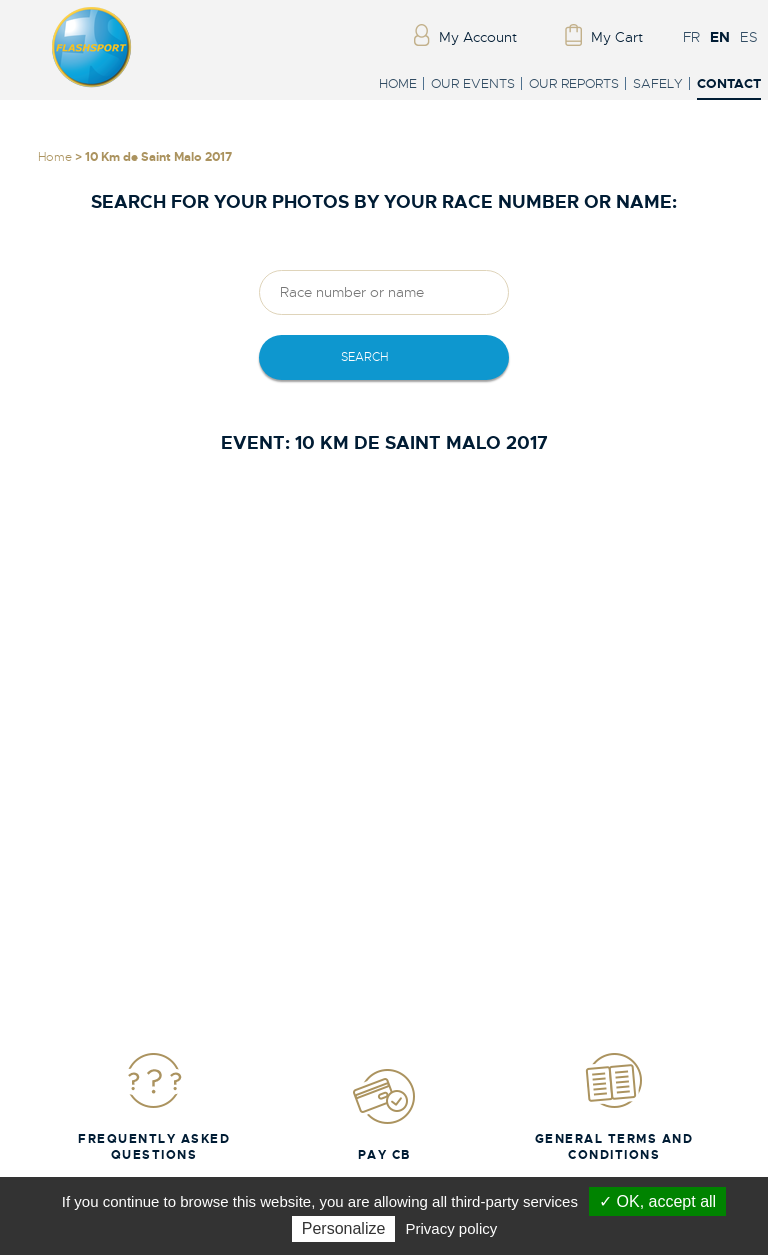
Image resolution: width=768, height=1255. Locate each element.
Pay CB (384, 1114)
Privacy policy (452, 1228)
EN (720, 37)
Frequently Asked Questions (154, 1106)
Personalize (344, 1228)
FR (691, 37)
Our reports (574, 83)
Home (398, 83)
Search (364, 357)
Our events (473, 83)
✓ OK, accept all (657, 1201)
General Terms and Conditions (614, 1106)
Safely (658, 83)
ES (749, 37)
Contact (729, 84)
